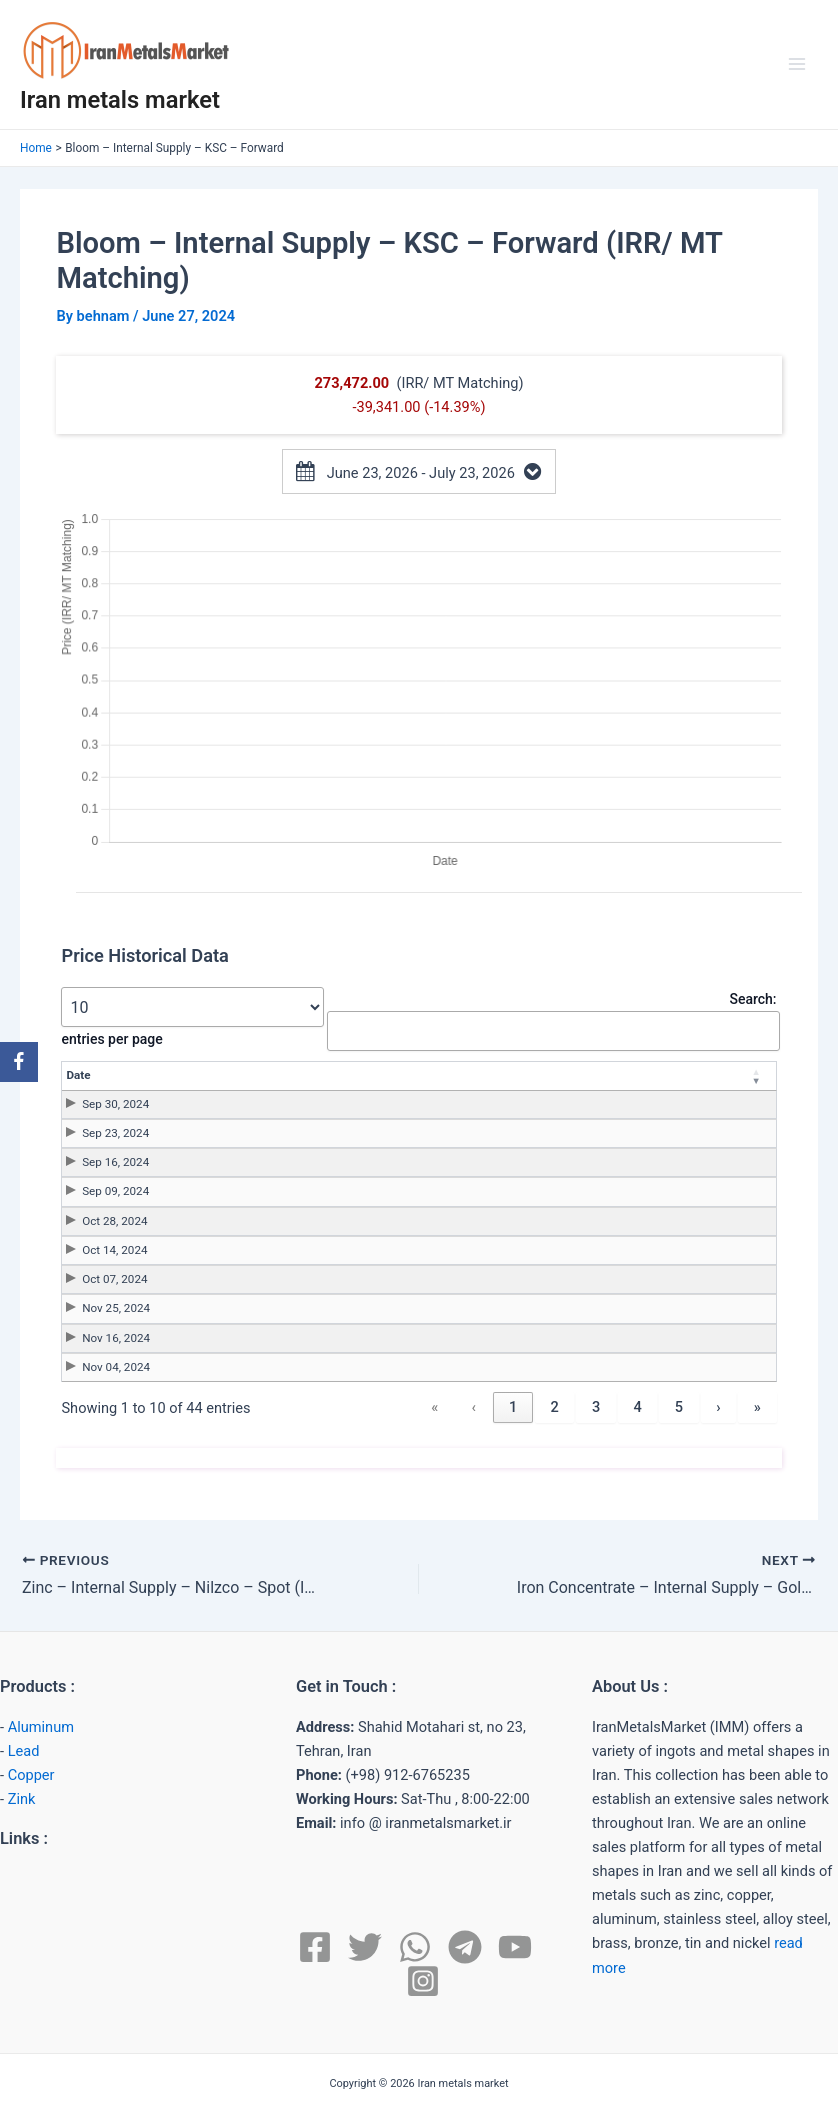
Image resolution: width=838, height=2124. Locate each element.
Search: (752, 999)
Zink (22, 1799)
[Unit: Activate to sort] (626, 1076)
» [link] (757, 1407)
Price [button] (366, 1075)
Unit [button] (613, 1075)
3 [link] (596, 1407)
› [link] (718, 1407)
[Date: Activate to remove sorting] (172, 1076)
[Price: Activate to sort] (380, 1076)
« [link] (434, 1407)
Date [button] (78, 1075)
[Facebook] (315, 1947)
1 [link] (513, 1407)
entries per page (111, 1039)
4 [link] (637, 1407)
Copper (31, 1775)
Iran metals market (120, 100)
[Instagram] (423, 1981)
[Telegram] (465, 1947)
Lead (24, 1751)
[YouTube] (515, 1947)
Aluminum (41, 1727)
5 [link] (679, 1407)
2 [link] (554, 1407)
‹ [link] (473, 1407)
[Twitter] (365, 1947)
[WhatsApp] (415, 1947)
